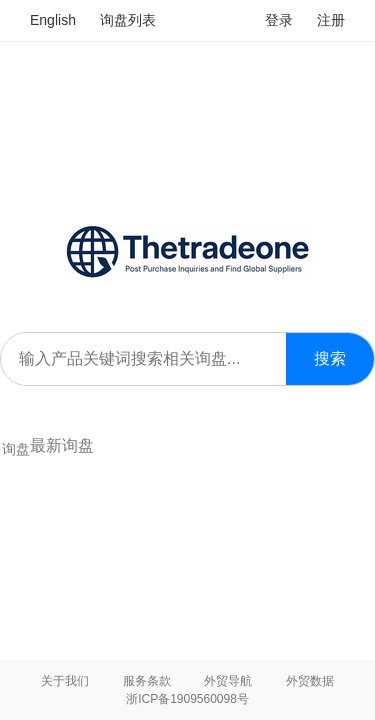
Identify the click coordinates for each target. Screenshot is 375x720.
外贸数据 (310, 681)
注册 (331, 20)
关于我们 (65, 681)
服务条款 (147, 681)
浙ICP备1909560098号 (187, 699)
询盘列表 (128, 20)
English (53, 20)
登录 (279, 20)
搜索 (330, 358)
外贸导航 (228, 681)
